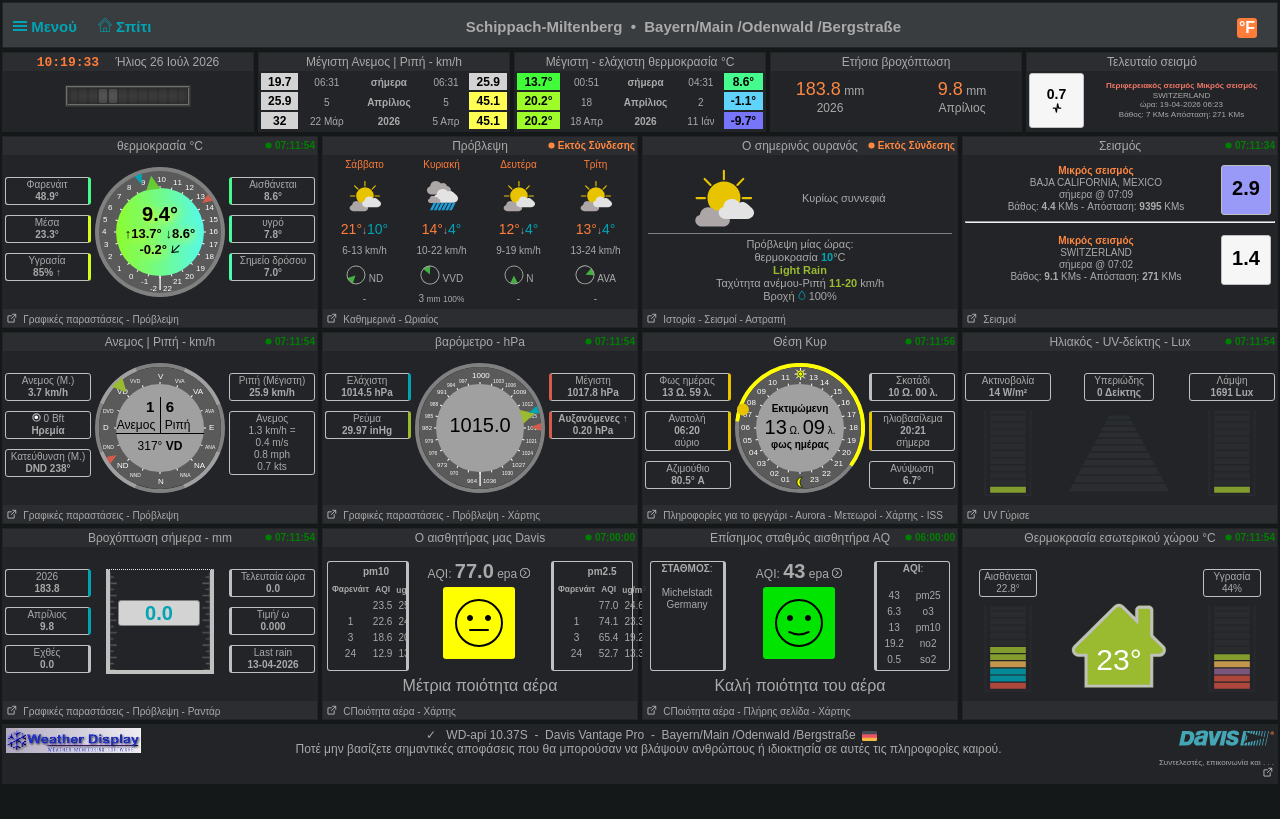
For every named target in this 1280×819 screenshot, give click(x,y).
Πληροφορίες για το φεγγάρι (715, 515)
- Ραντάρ (201, 711)
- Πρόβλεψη (152, 319)
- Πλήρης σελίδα (773, 711)
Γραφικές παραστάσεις (63, 319)
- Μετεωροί (852, 515)
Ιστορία (669, 319)
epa (513, 574)
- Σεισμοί (717, 319)
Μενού (49, 26)
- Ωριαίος (418, 319)
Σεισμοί (989, 319)
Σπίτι (122, 26)
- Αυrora (807, 515)
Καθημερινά (359, 319)
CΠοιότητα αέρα (369, 711)
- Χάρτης (521, 515)
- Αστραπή (763, 319)
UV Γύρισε (996, 515)
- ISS (932, 515)
